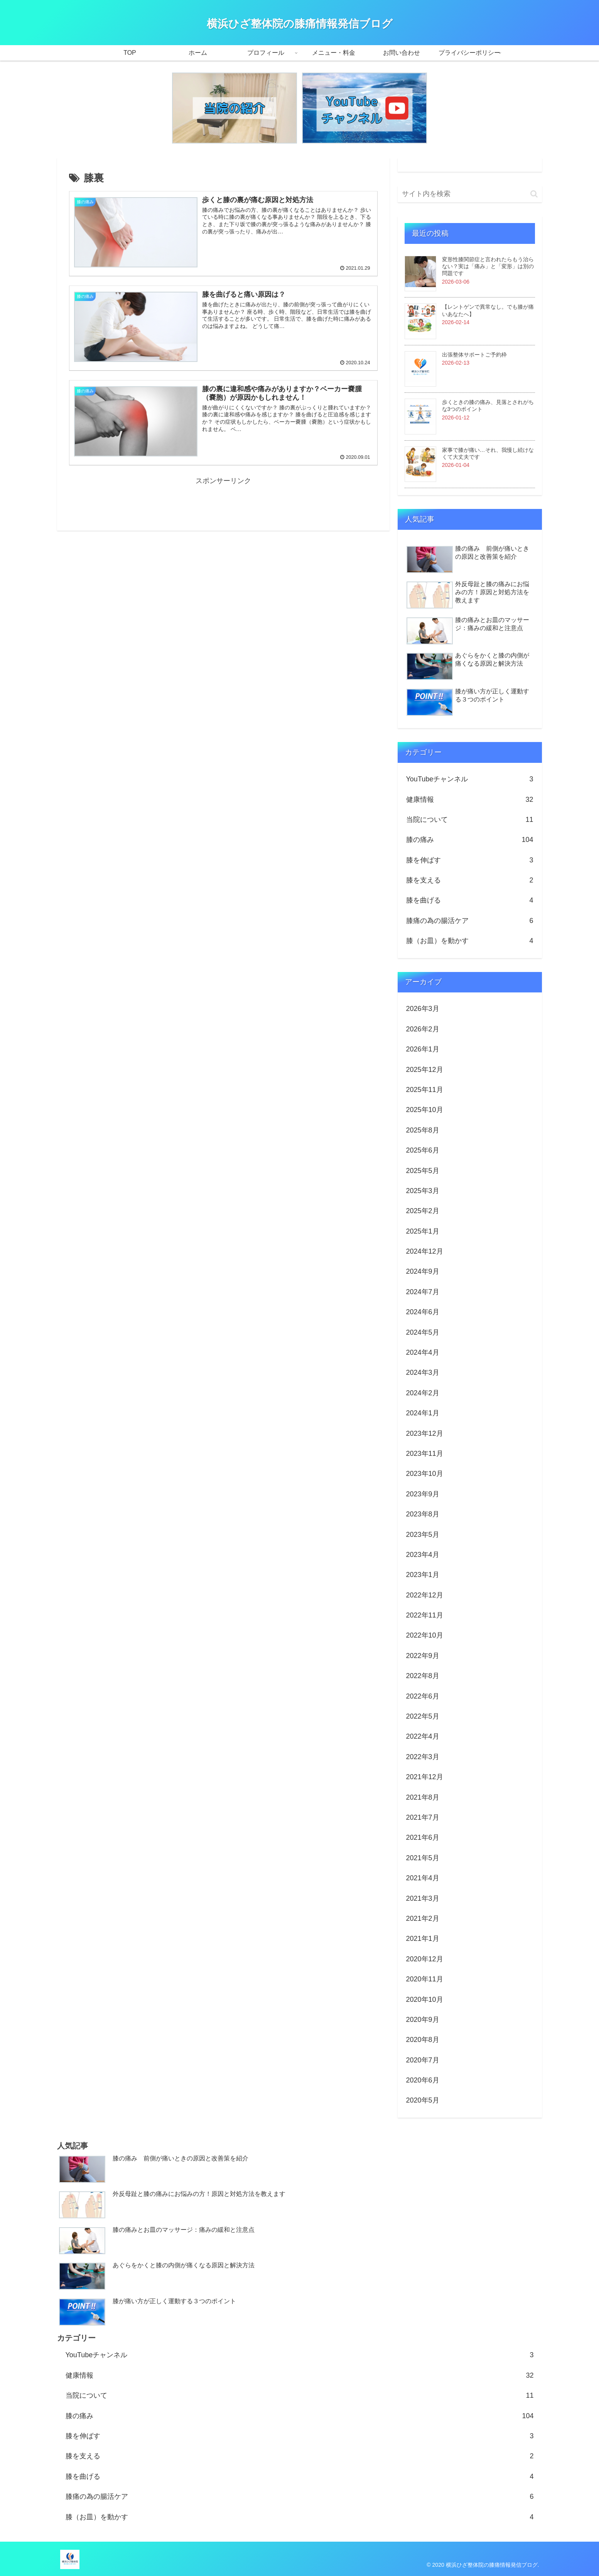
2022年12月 (424, 1595)
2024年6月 (422, 1312)
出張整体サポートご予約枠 (474, 355)
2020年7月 (422, 2060)
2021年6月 (422, 1837)
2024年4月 (422, 1352)
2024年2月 (422, 1393)
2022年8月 (422, 1676)
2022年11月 (424, 1615)
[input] (470, 194)
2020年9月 (422, 2019)
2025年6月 (422, 1150)
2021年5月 (422, 1858)
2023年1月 (422, 1575)
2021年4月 (422, 1878)
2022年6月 (422, 1696)
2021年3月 (422, 1898)
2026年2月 (422, 1029)
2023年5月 (422, 1534)
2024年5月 (422, 1332)
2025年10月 (424, 1110)
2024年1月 (422, 1413)
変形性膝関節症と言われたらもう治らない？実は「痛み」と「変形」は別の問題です (488, 266)
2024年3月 (422, 1372)
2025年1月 (422, 1231)
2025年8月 (422, 1130)
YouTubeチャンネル (469, 779)
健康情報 (469, 799)
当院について (469, 819)
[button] (534, 193)
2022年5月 (422, 1716)
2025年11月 (424, 1090)
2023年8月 (422, 1514)
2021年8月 (422, 1797)
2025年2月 (422, 1211)
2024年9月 (422, 1271)
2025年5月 (422, 1171)
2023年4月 (422, 1554)
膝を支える (469, 880)
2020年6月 (422, 2080)
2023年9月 (422, 1494)
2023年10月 (424, 1473)
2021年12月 (424, 1777)
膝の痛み (469, 839)
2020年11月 (424, 1979)
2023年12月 (424, 1433)
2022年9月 (422, 1656)
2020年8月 (422, 2040)
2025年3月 (422, 1191)
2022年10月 (424, 1635)
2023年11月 (424, 1453)
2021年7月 (422, 1817)
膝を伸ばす (469, 860)
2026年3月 (422, 1008)
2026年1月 (422, 1049)
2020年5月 (422, 2100)
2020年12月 (424, 1959)
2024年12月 (424, 1251)
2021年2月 (422, 1918)
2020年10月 (424, 1999)
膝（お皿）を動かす (469, 941)
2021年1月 (422, 1938)
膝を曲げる (469, 900)
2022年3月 (422, 1757)
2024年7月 (422, 1292)
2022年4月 (422, 1736)
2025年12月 (424, 1069)
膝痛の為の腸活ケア (469, 920)
